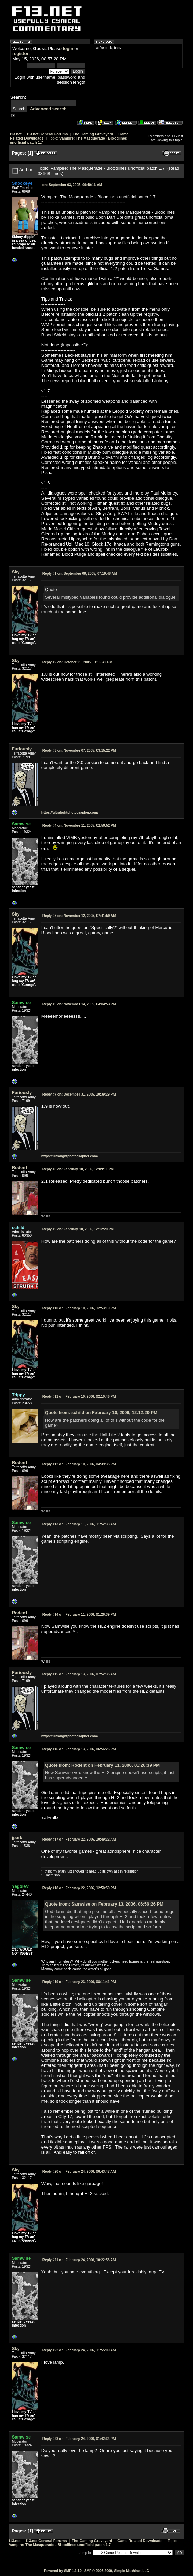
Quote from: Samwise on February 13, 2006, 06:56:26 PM (104, 1904)
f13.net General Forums (47, 134)
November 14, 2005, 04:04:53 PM (79, 1004)
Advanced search (48, 108)
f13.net (16, 134)
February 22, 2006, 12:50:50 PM (79, 1888)
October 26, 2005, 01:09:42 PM (77, 662)
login (68, 48)
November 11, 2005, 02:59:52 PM (79, 825)
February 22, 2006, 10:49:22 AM (79, 1839)
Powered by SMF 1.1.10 (63, 2571)
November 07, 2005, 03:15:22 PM (79, 750)
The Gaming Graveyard (93, 134)
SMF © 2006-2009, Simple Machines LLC (116, 2571)
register (20, 53)
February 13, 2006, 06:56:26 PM (79, 1749)
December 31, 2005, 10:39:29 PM (79, 1094)
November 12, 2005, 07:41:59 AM (79, 916)
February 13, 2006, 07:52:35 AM (79, 1674)
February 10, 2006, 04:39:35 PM (79, 1464)
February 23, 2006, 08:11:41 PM (79, 1982)
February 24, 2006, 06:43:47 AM (79, 2171)
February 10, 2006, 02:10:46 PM (79, 1396)
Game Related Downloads (139, 2541)
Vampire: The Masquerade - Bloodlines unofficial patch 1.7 (60, 2545)
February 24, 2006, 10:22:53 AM (79, 2260)
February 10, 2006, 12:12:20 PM (78, 1229)
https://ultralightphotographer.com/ (69, 812)
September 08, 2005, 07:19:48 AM (79, 574)
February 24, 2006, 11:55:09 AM (79, 2350)
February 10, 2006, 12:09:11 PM (78, 1169)
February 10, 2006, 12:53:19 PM (79, 1308)
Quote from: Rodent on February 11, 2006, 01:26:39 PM (102, 1765)
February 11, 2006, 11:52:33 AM (79, 1524)
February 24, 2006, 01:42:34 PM (79, 2439)
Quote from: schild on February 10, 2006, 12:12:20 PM (101, 1412)
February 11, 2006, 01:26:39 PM (79, 1614)
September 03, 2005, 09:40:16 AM (72, 185)
